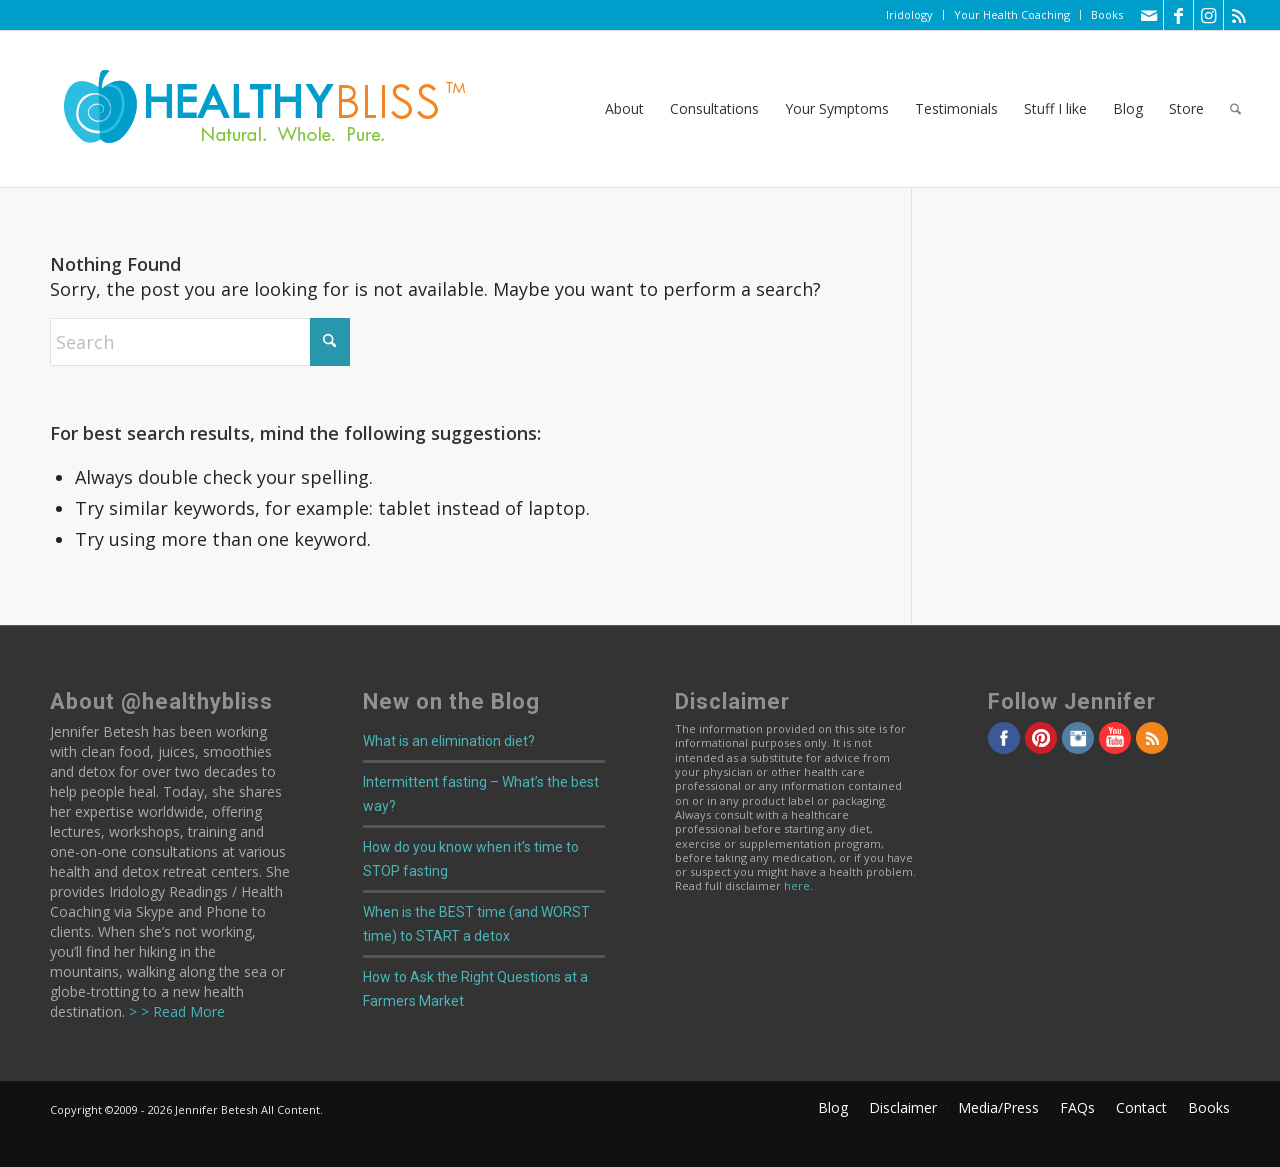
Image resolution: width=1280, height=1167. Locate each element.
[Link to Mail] (1148, 15)
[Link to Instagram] (1208, 15)
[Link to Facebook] (1178, 15)
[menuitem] (910, 15)
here (797, 885)
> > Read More (175, 1011)
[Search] (1235, 109)
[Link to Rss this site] (1239, 15)
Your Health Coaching (1012, 14)
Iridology (909, 14)
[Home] (251, 109)
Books (1107, 14)
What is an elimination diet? (449, 741)
